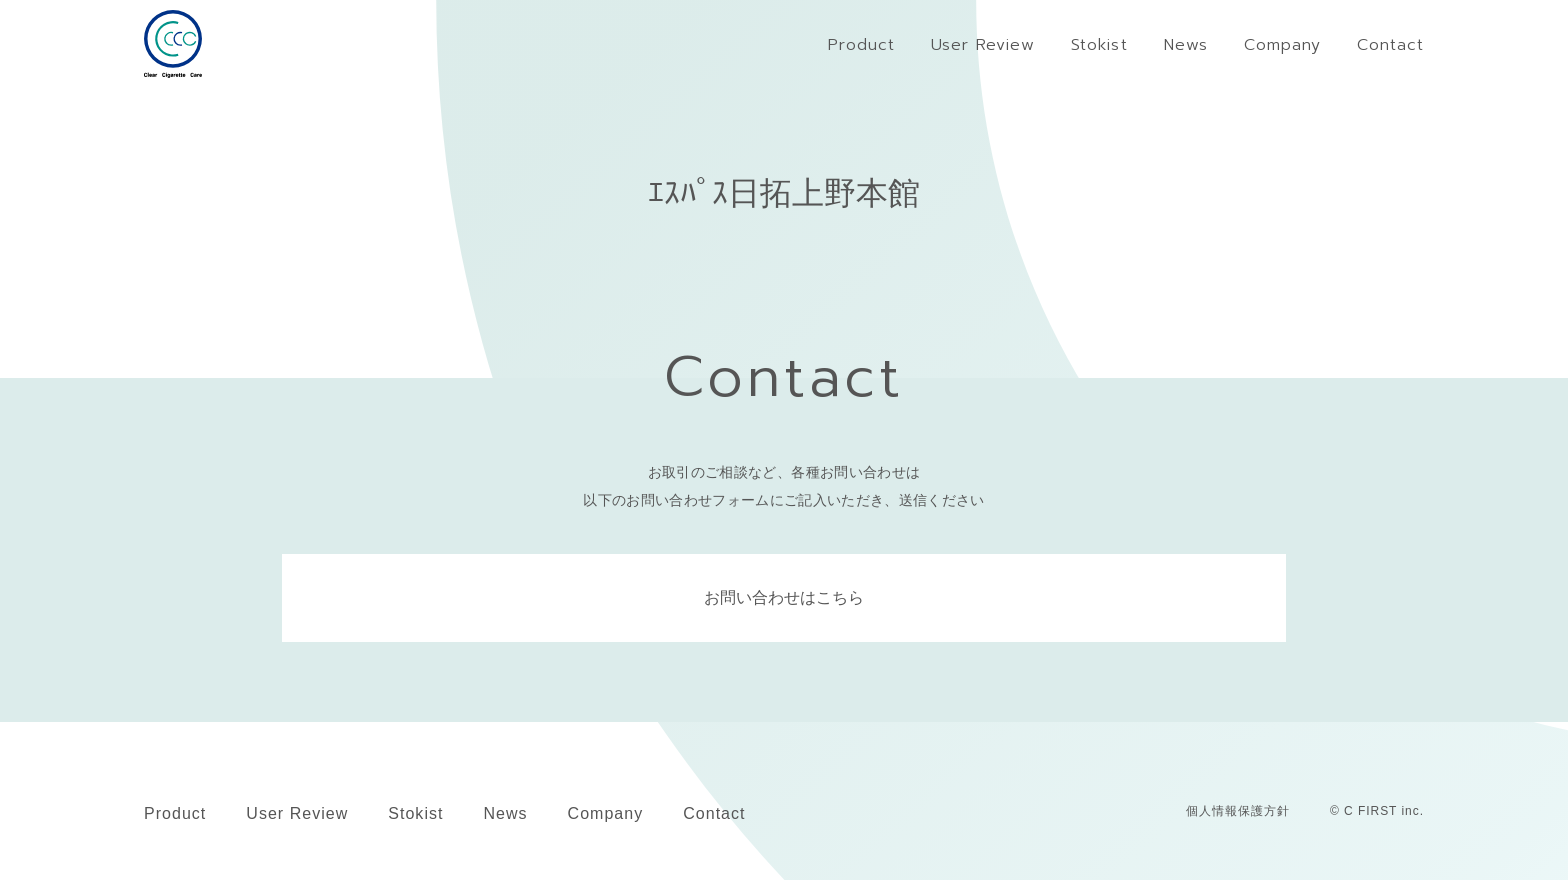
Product (175, 813)
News (505, 813)
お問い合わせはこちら (784, 597)
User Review (297, 813)
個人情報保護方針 (1238, 811)
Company (606, 813)
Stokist (415, 813)
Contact (714, 813)
